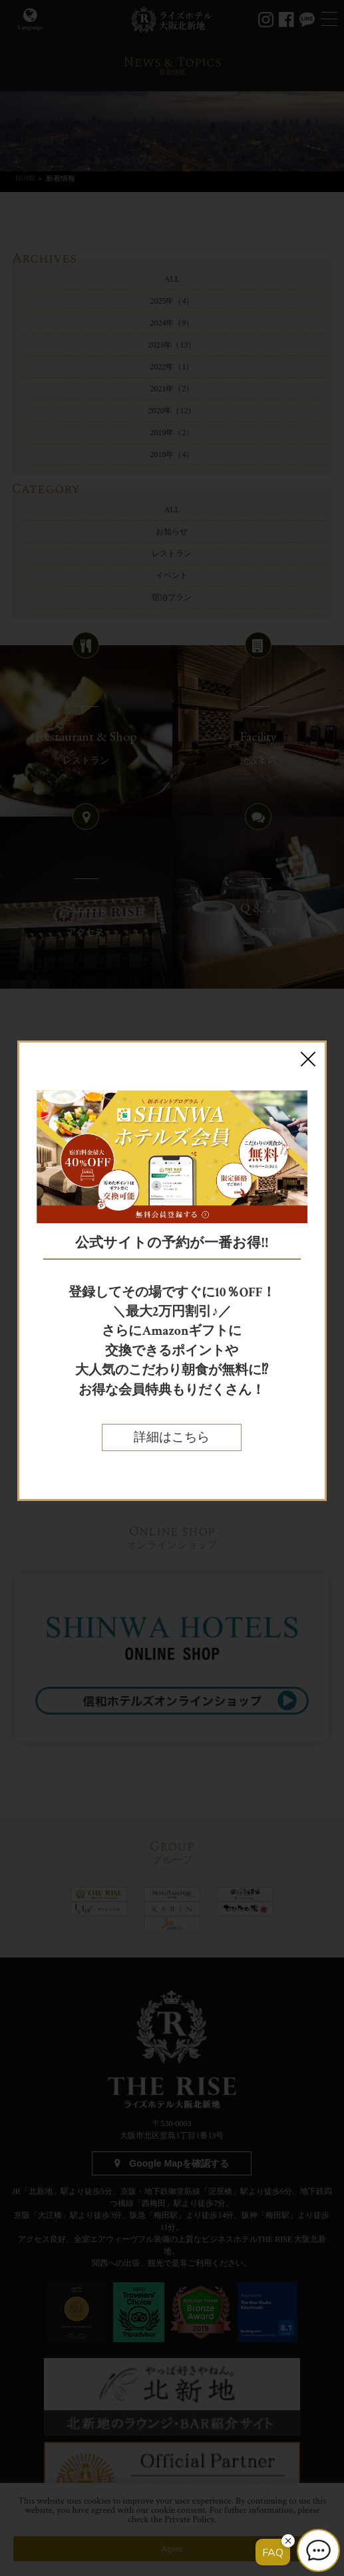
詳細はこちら (172, 1437)
